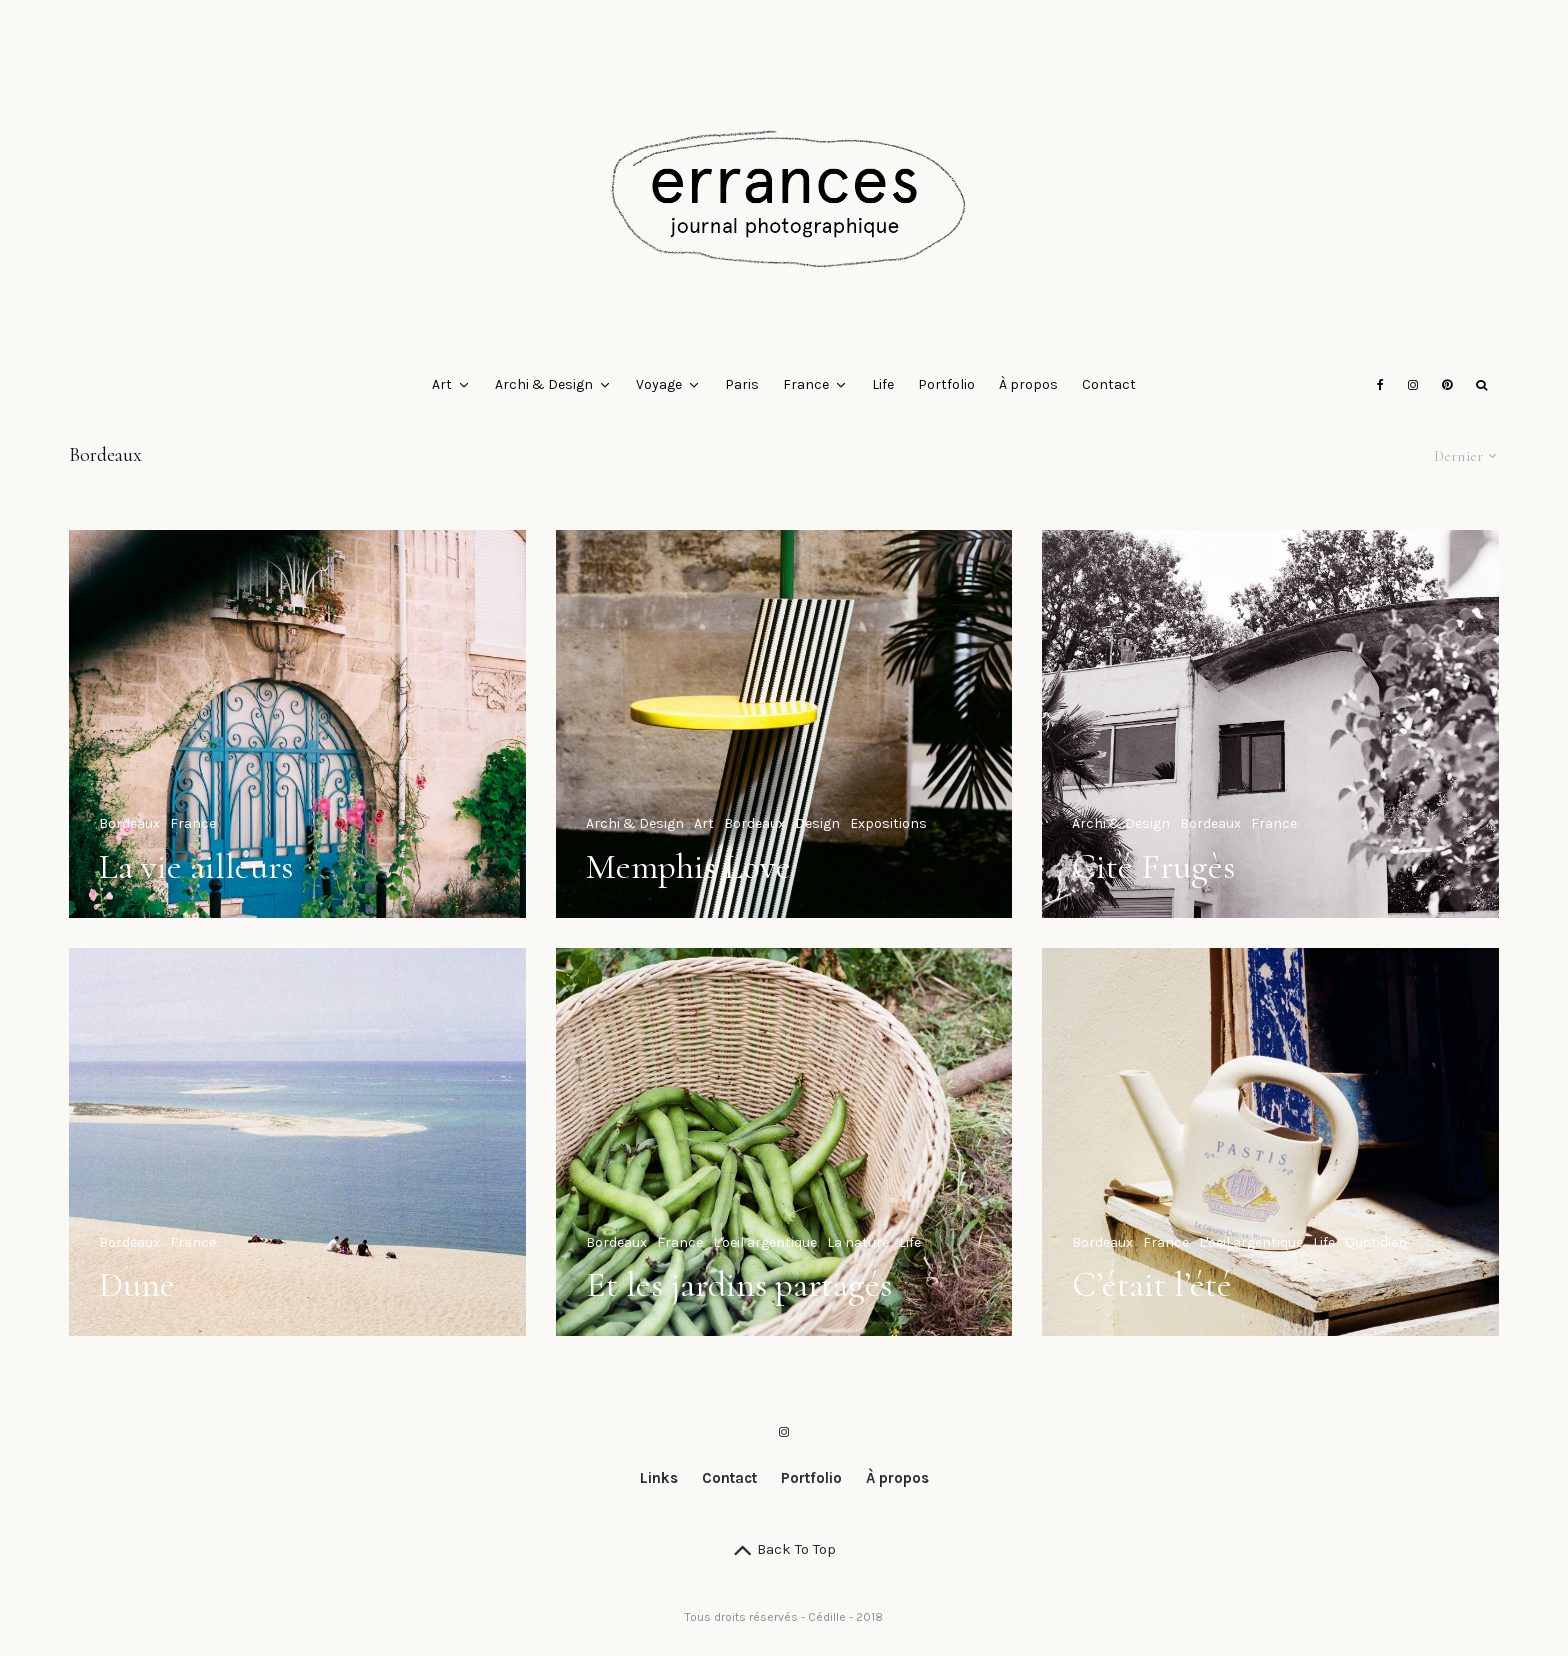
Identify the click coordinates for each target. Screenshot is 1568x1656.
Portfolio (946, 384)
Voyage (659, 384)
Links (659, 1478)
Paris (742, 384)
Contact (1109, 384)
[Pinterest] (1447, 385)
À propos (1028, 384)
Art (442, 384)
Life (883, 384)
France (806, 384)
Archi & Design (544, 384)
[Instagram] (1413, 385)
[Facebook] (1380, 385)
